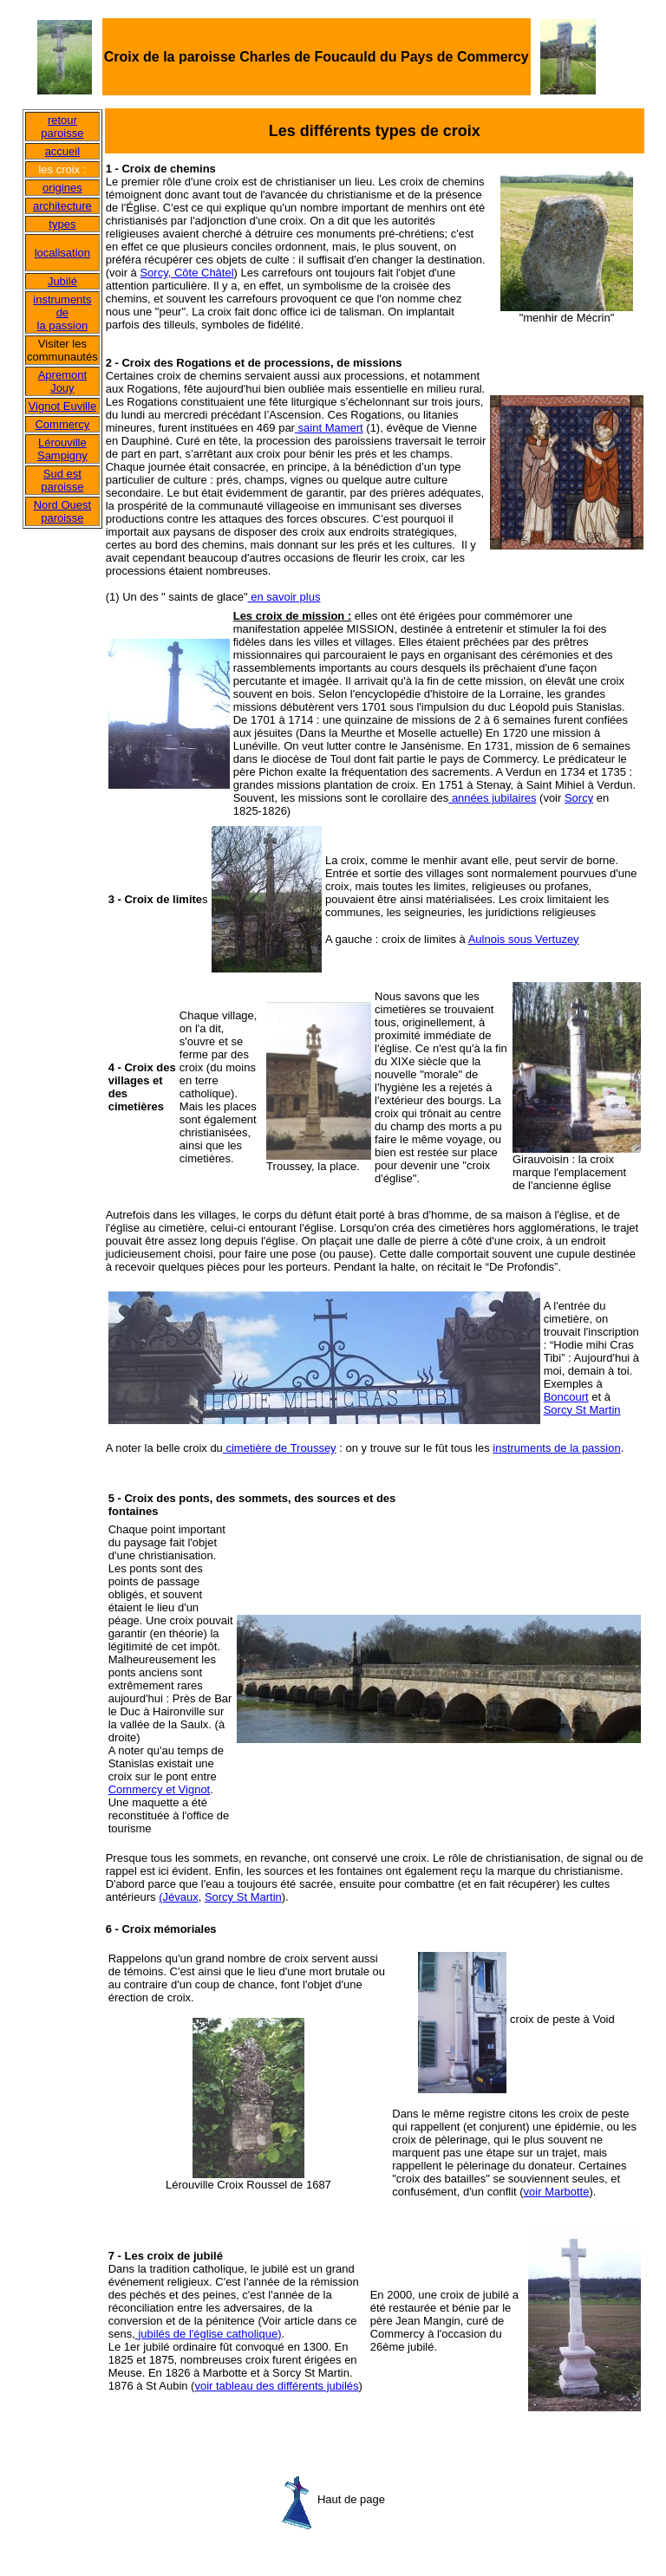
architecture (62, 205)
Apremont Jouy (62, 381)
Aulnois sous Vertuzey (523, 939)
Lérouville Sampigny (62, 449)
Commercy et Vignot (159, 1789)
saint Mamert (329, 427)
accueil (62, 151)
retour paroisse (62, 127)
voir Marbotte (557, 2191)
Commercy (62, 424)
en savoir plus (284, 596)
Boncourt (566, 1396)
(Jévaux (179, 1896)
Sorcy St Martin (582, 1409)
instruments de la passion (62, 312)
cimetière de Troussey (279, 1447)
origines (62, 187)
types (62, 224)
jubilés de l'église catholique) (208, 2333)
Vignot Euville (63, 406)
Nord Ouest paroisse (62, 511)
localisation (62, 252)
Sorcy (579, 797)
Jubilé (62, 281)
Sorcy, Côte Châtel (186, 272)
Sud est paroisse (62, 480)
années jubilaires (492, 797)
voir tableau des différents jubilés (276, 2385)
